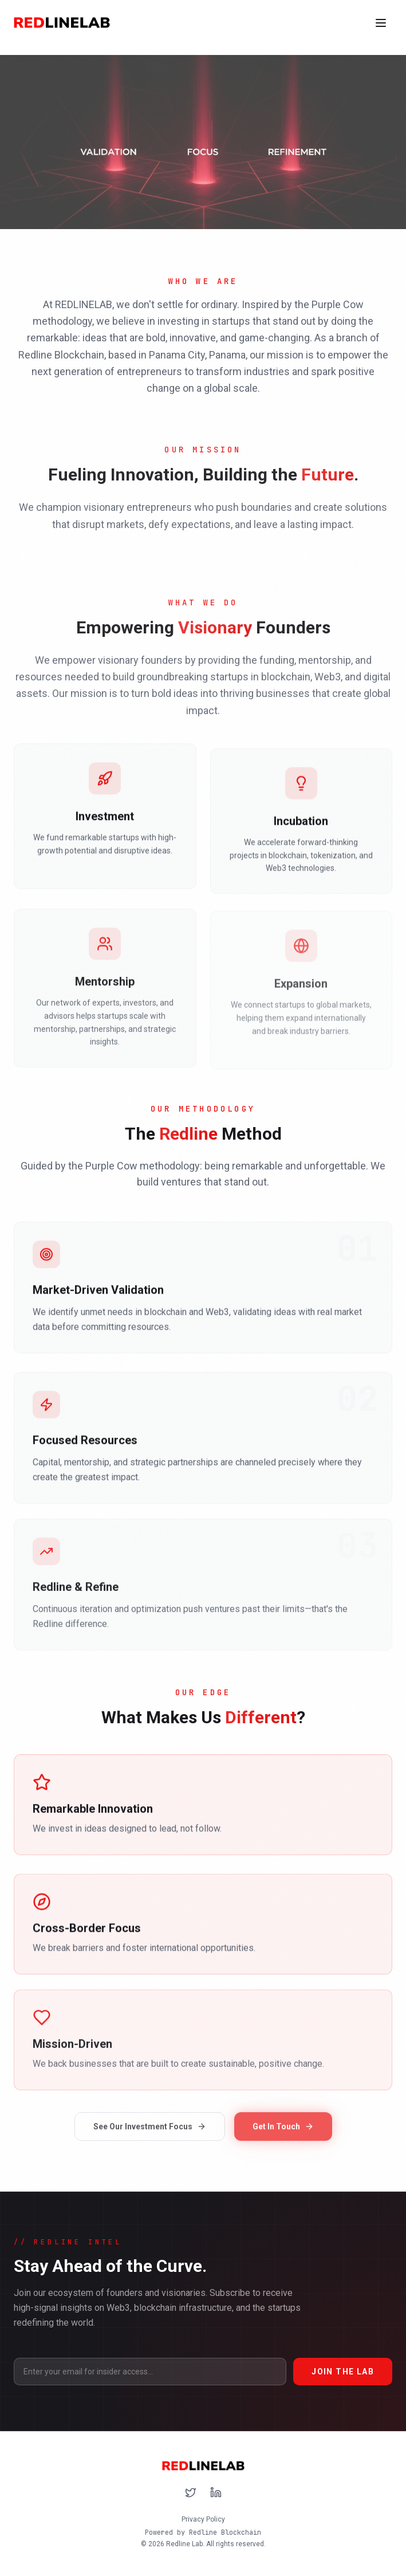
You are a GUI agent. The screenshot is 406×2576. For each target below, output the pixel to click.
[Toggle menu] (380, 22)
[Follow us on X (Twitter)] (190, 2492)
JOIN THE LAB (343, 2371)
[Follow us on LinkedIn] (216, 2492)
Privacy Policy (203, 2519)
